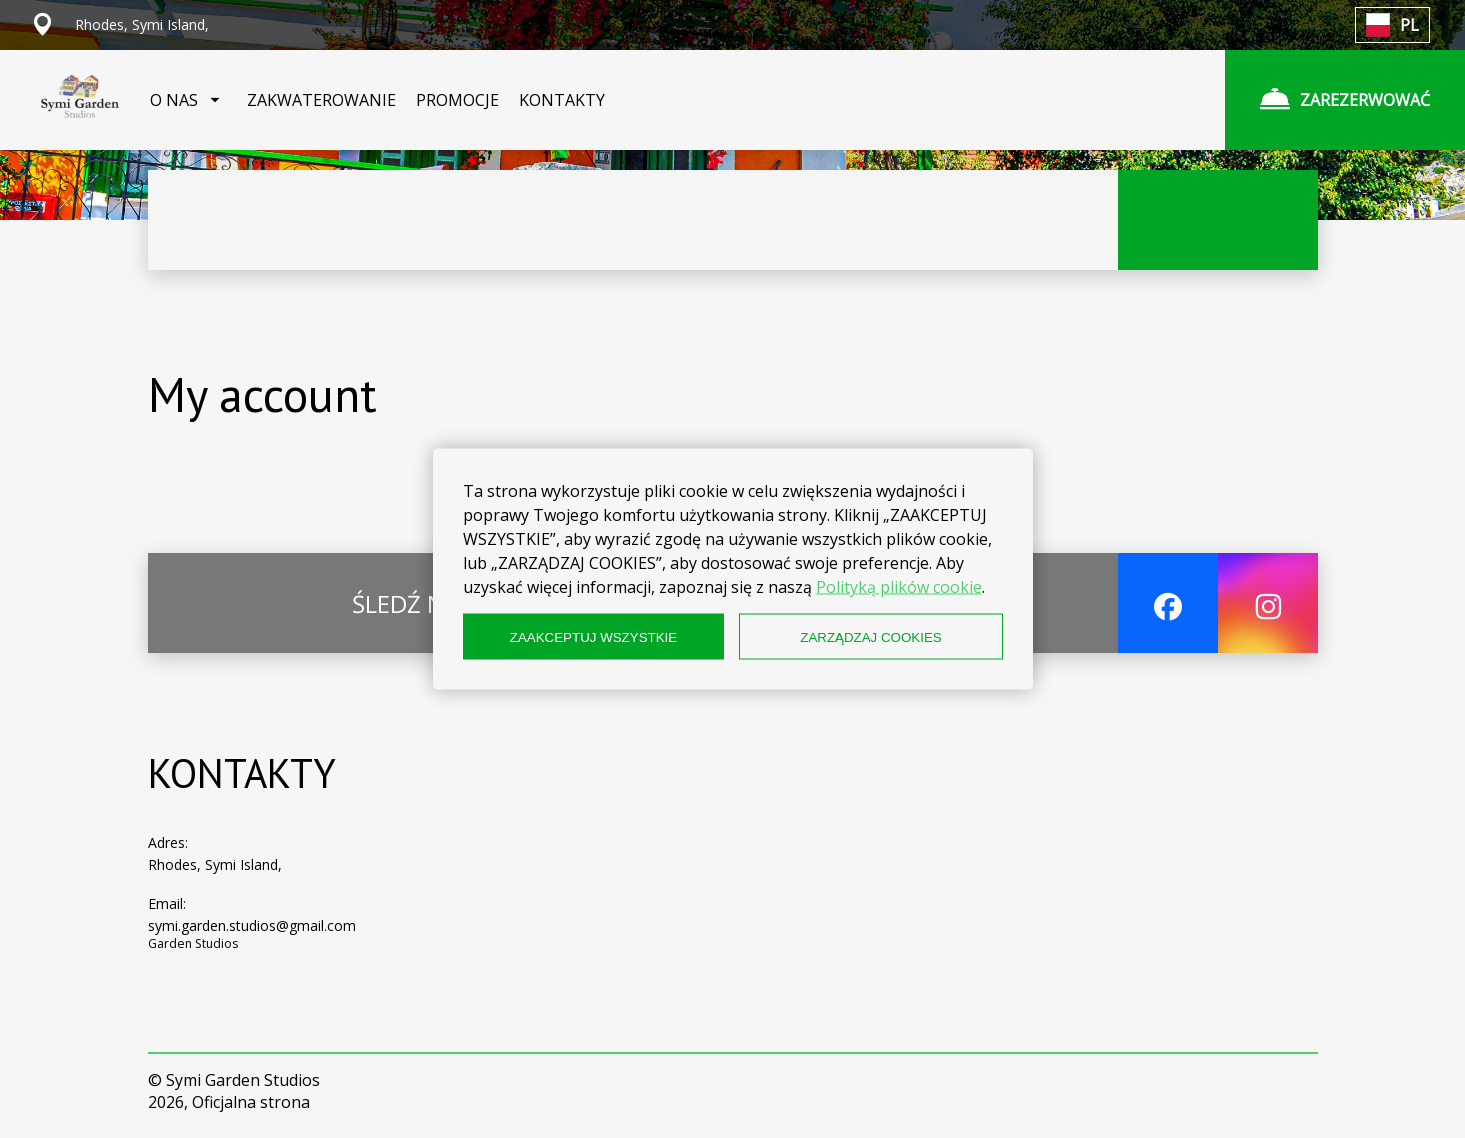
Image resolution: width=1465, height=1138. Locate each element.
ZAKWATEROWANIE (321, 100)
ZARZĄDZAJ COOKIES (870, 636)
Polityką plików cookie (899, 587)
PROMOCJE (457, 100)
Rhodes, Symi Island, (215, 864)
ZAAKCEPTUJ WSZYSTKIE (593, 636)
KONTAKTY (562, 100)
